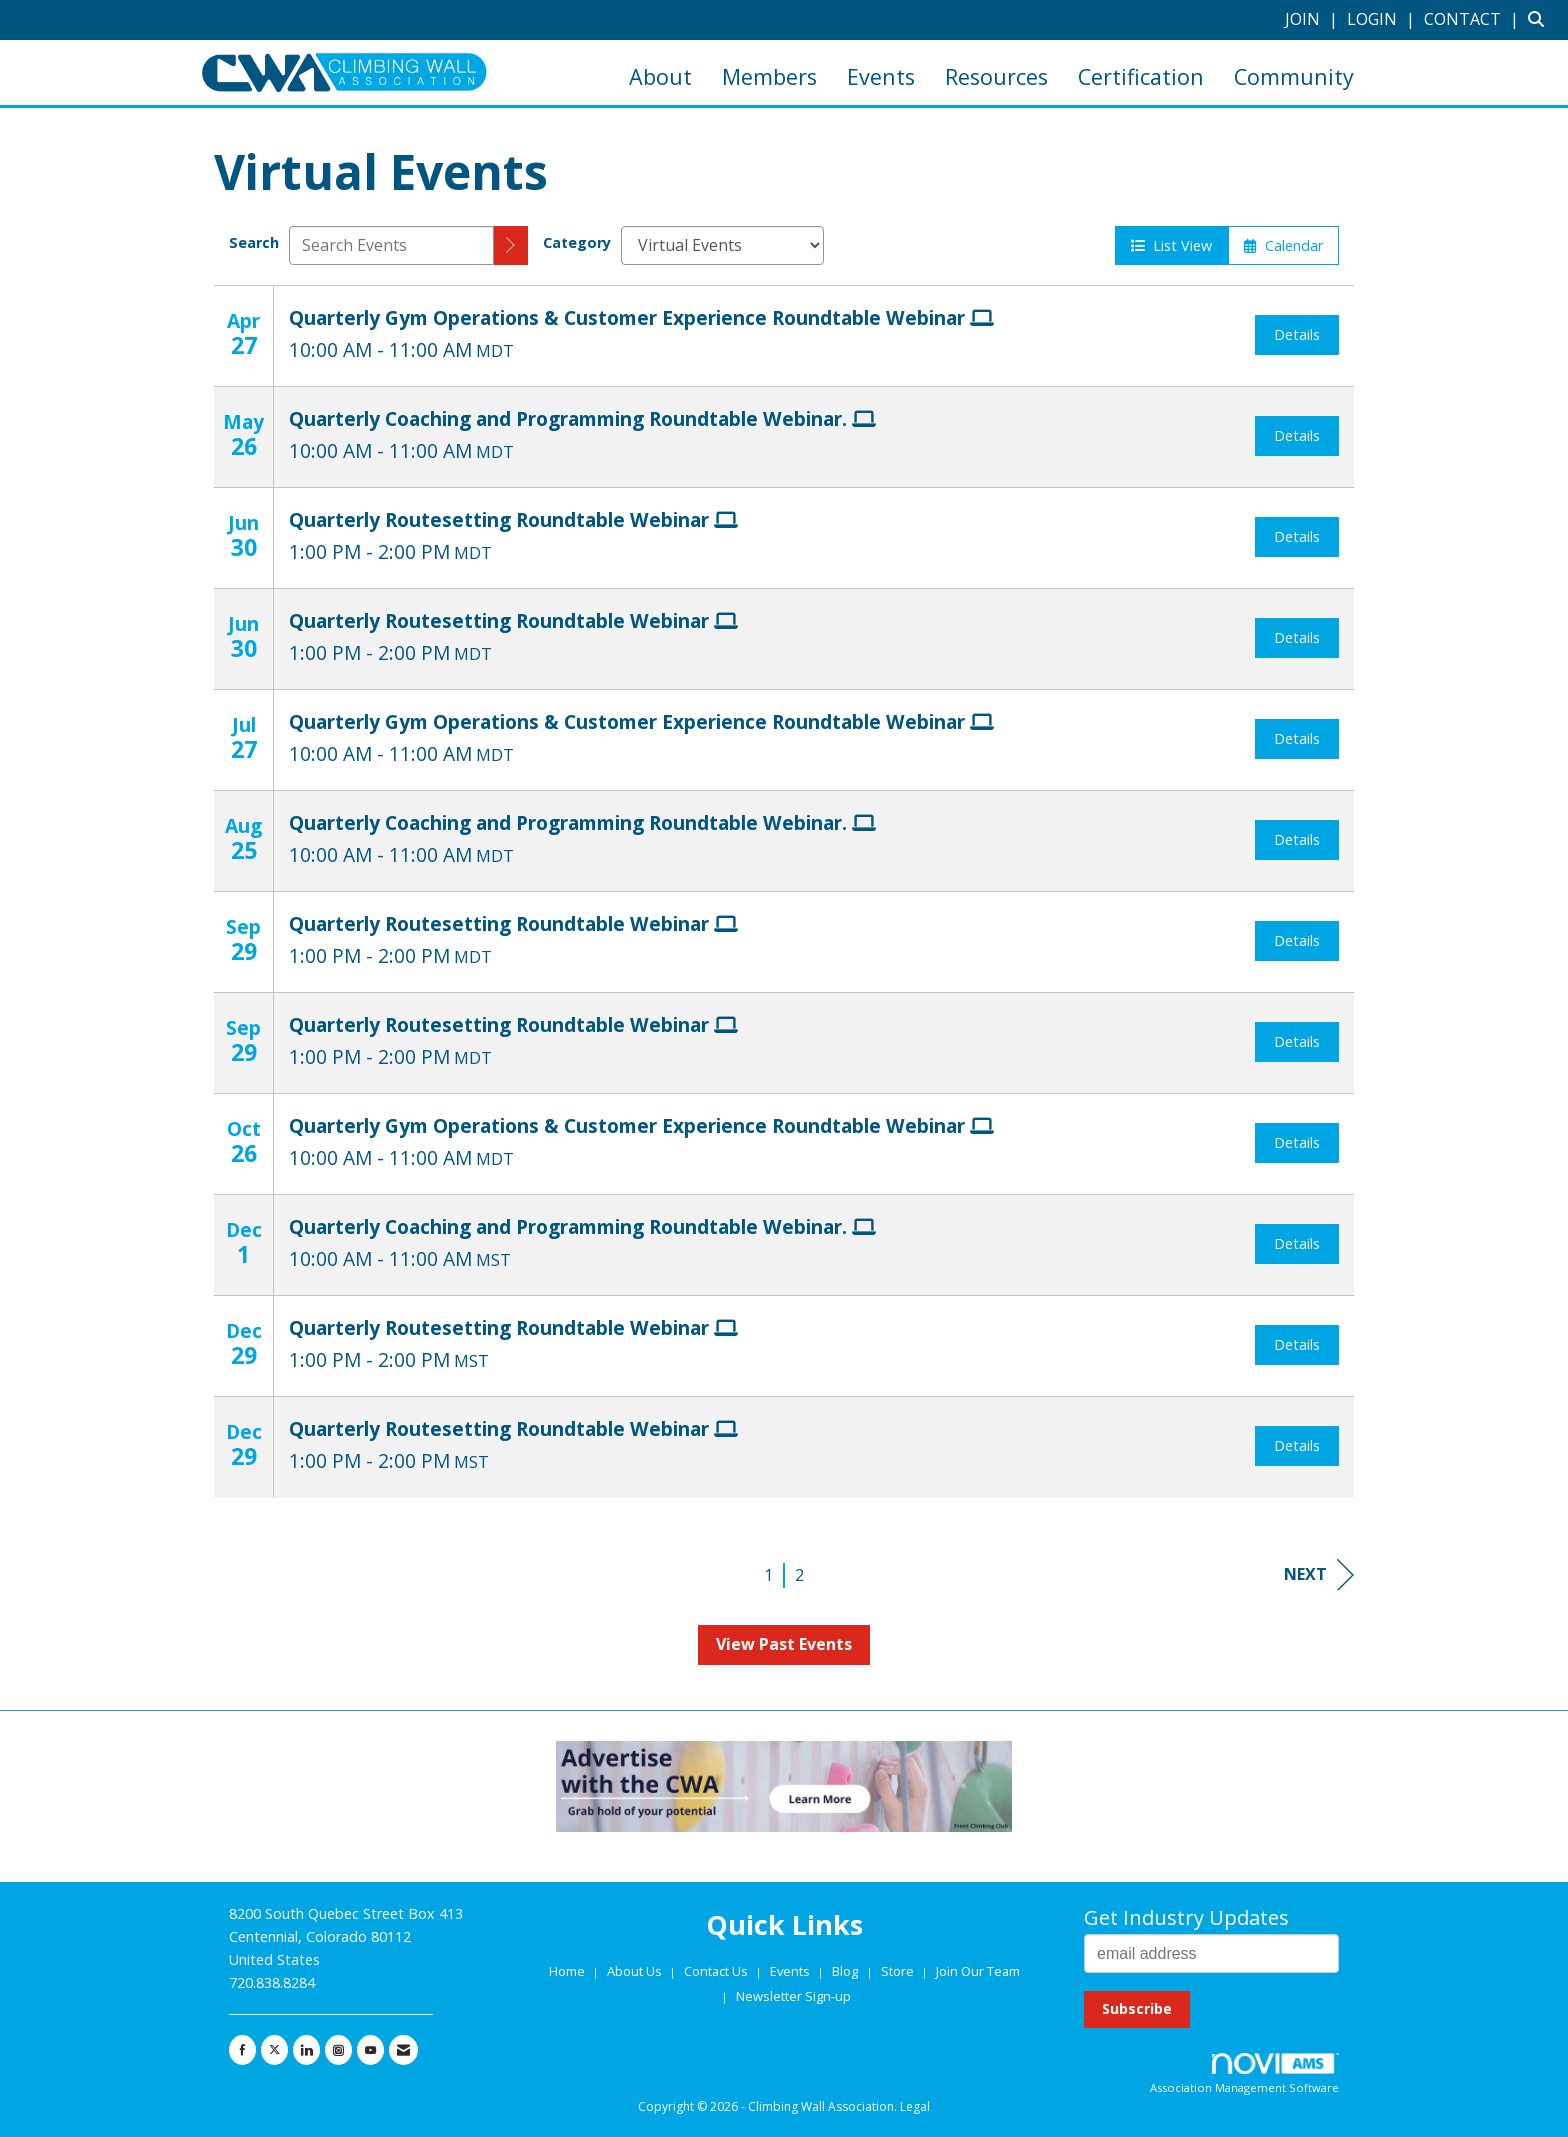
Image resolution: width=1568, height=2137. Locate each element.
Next (1319, 1574)
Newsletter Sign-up (793, 1996)
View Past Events (784, 1644)
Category (577, 242)
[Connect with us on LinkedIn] (306, 2050)
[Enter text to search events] (391, 245)
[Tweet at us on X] (274, 2050)
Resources (996, 76)
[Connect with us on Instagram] (338, 2050)
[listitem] (1314, 19)
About (660, 76)
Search (254, 242)
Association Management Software (1244, 2074)
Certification (1141, 76)
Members (769, 76)
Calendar (1283, 245)
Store (899, 1971)
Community (1294, 76)
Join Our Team (978, 1971)
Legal (915, 2106)
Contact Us (717, 1971)
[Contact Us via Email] (403, 2050)
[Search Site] (1540, 19)
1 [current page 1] (768, 1575)
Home (568, 1971)
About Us (636, 1971)
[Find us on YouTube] (370, 2050)
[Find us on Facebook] (242, 2050)
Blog (845, 1971)
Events (881, 76)
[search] (511, 245)
